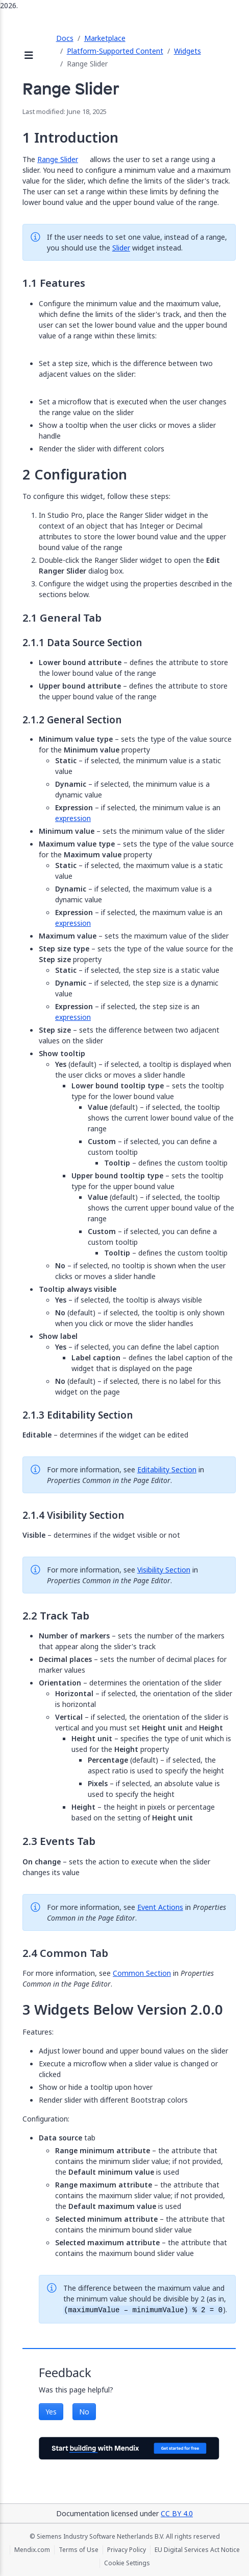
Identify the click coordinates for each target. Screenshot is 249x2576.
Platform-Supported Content (115, 50)
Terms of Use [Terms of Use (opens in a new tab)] (78, 2550)
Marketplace (105, 38)
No (84, 2411)
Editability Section (166, 1469)
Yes (51, 2411)
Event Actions (160, 1907)
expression (73, 818)
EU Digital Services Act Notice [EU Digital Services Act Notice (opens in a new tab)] (197, 2550)
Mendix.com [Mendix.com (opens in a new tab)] (32, 2550)
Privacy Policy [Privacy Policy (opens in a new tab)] (126, 2550)
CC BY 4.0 (177, 2513)
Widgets (187, 50)
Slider (121, 247)
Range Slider (57, 159)
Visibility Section (163, 1569)
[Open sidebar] (29, 56)
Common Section (142, 1973)
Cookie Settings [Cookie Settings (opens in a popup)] (127, 2563)
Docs (64, 38)
